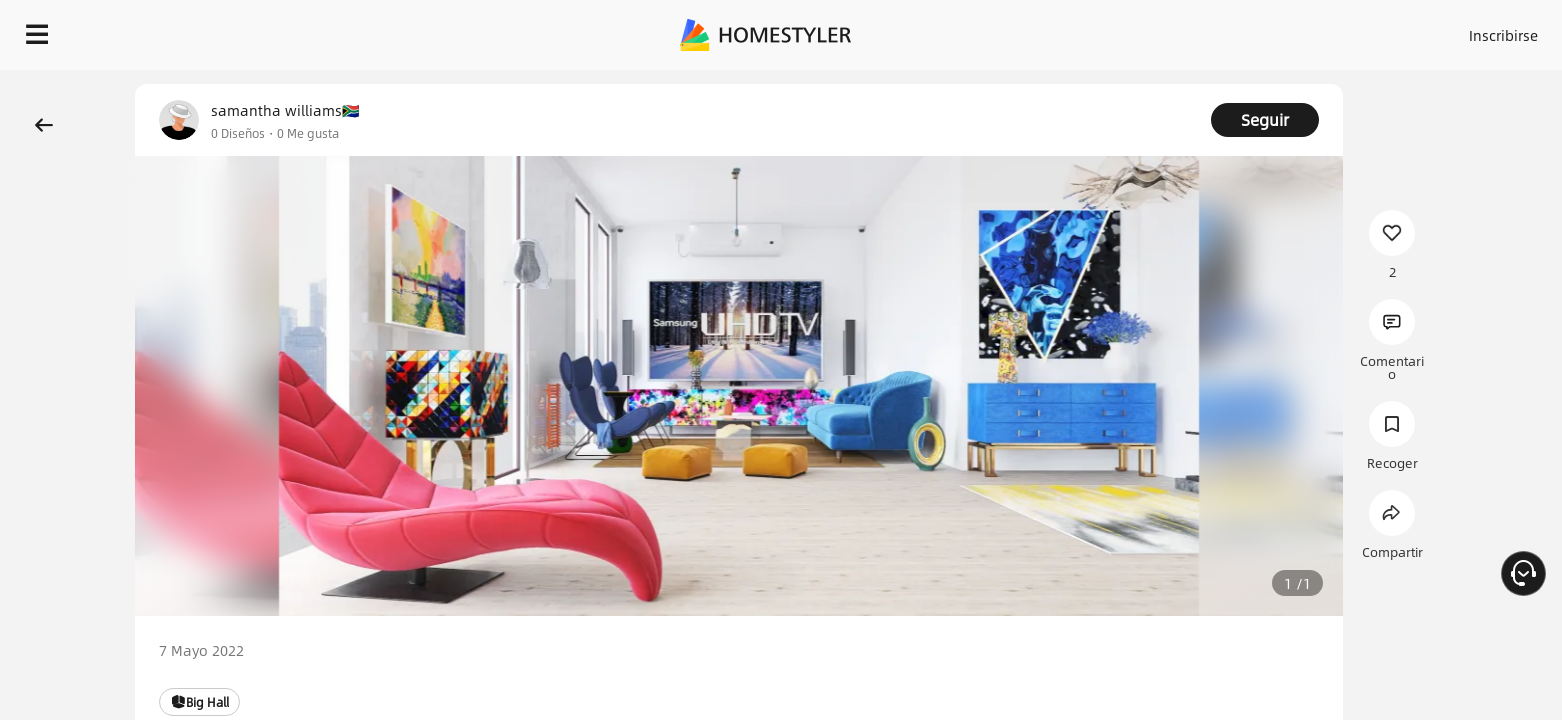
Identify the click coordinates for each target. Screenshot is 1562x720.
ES (1323, 30)
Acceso (1172, 30)
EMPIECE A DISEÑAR (1455, 30)
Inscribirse (1250, 30)
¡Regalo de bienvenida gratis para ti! (1094, 84)
